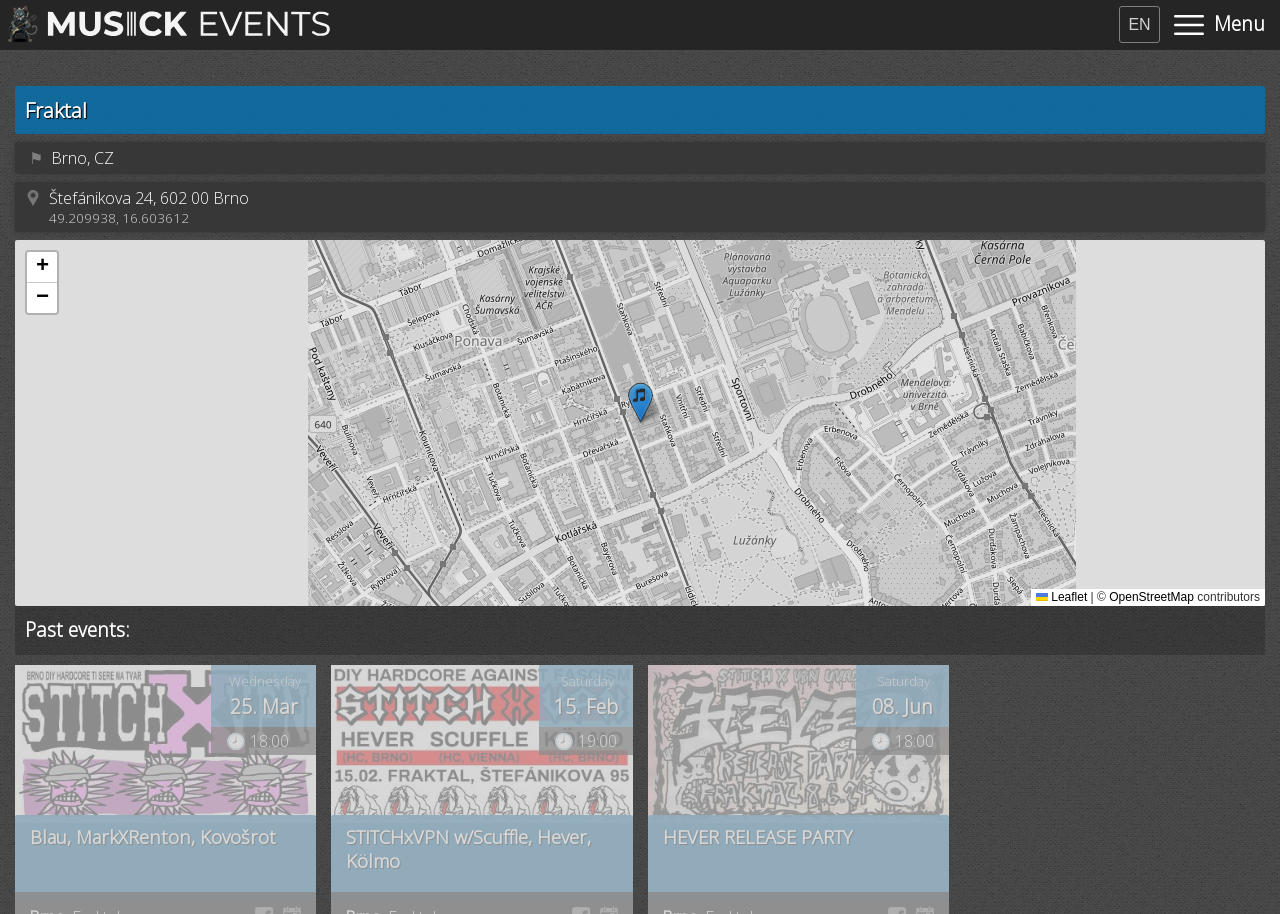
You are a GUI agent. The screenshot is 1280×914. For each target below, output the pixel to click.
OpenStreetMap (1151, 597)
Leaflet (1061, 597)
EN (1139, 24)
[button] (640, 402)
